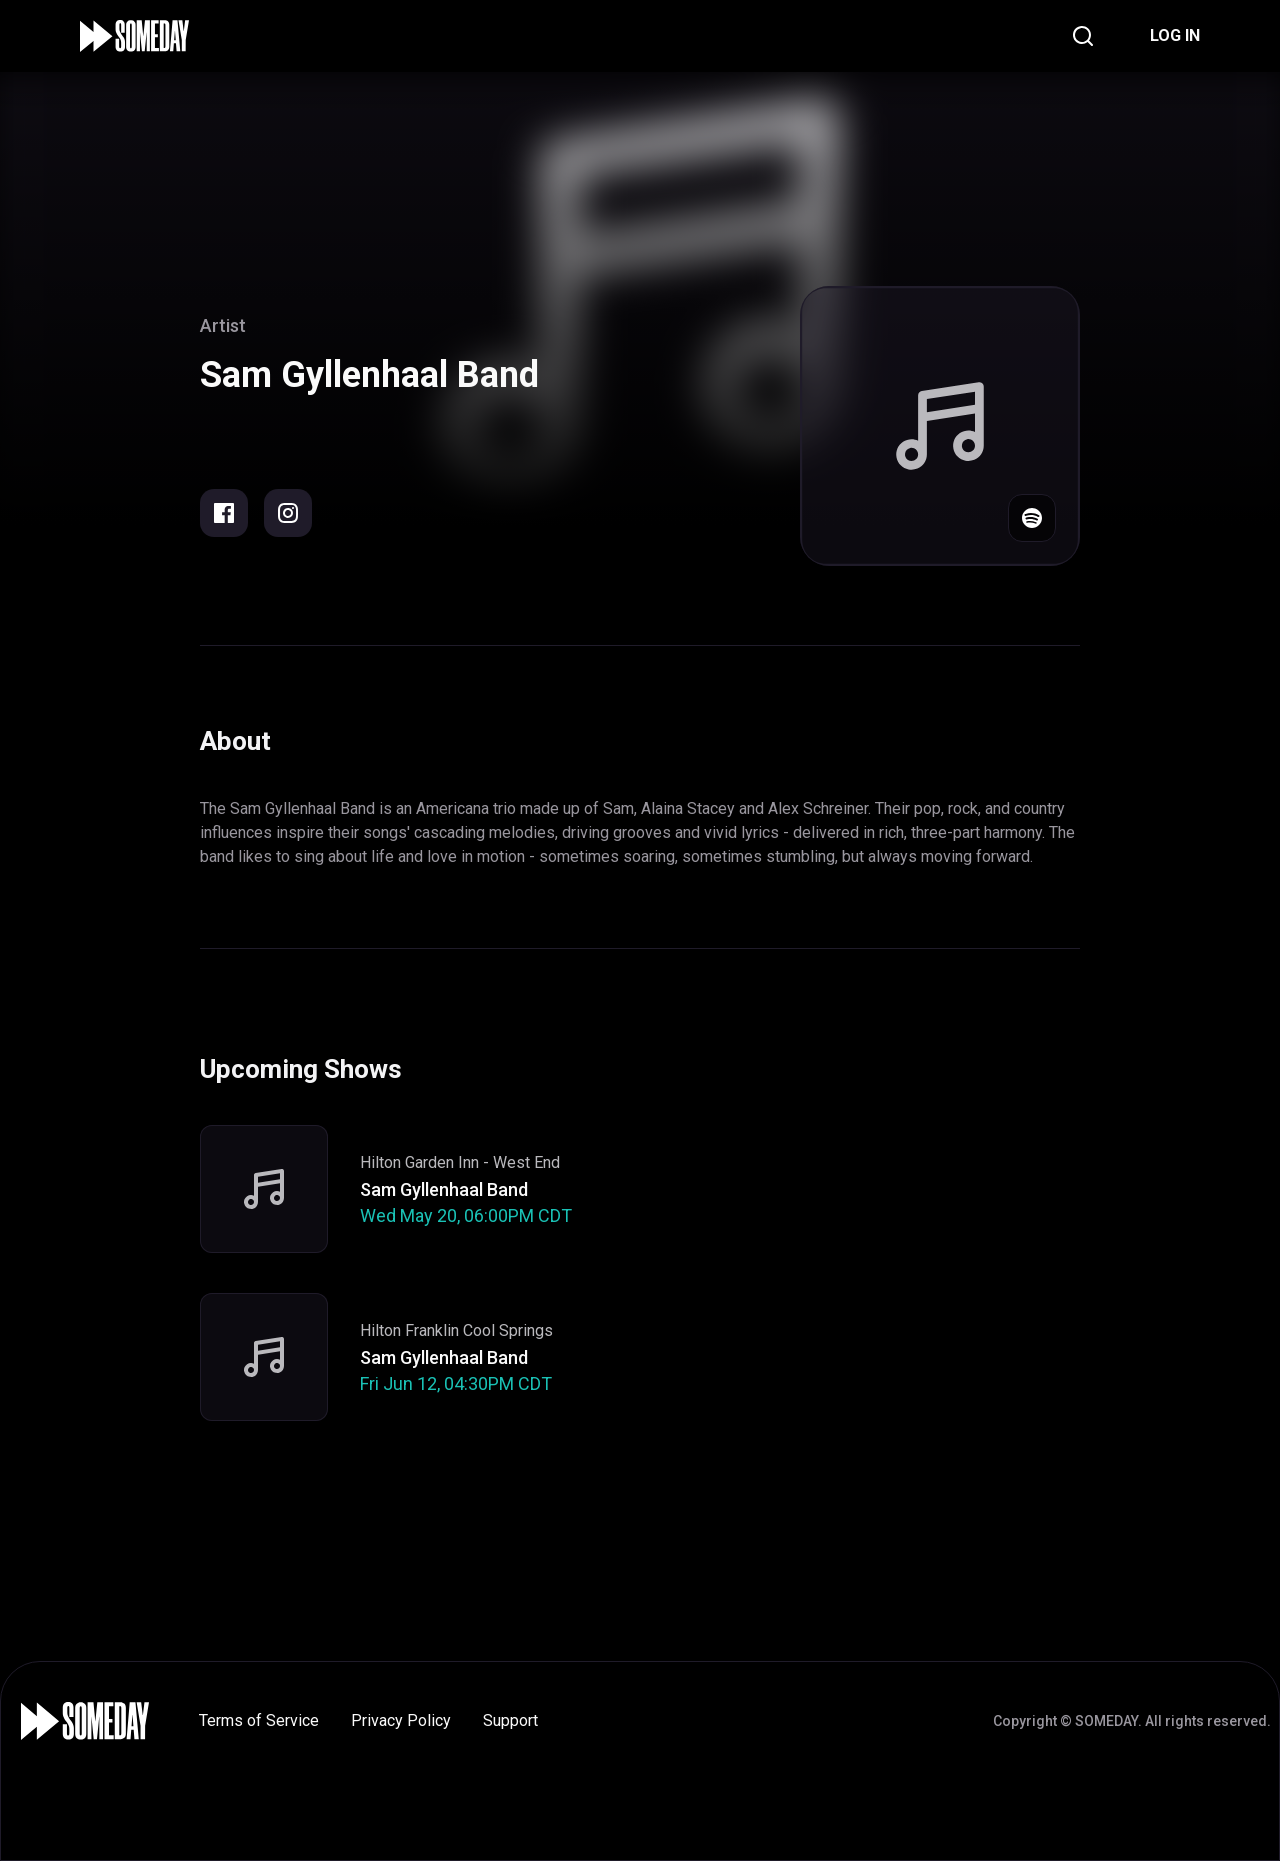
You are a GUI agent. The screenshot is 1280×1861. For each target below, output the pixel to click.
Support (510, 1720)
